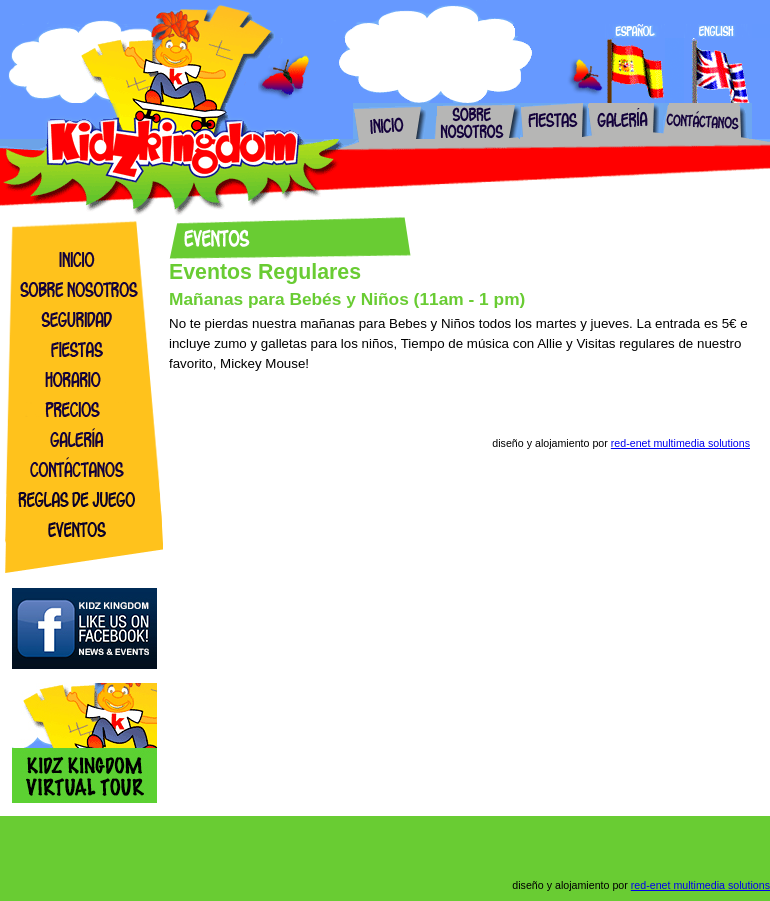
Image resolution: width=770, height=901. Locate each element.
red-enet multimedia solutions (680, 443)
